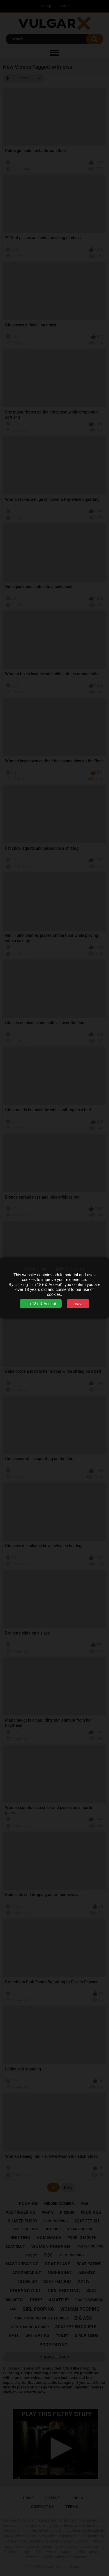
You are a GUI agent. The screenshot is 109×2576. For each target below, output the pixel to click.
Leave (78, 1303)
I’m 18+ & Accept (40, 1303)
